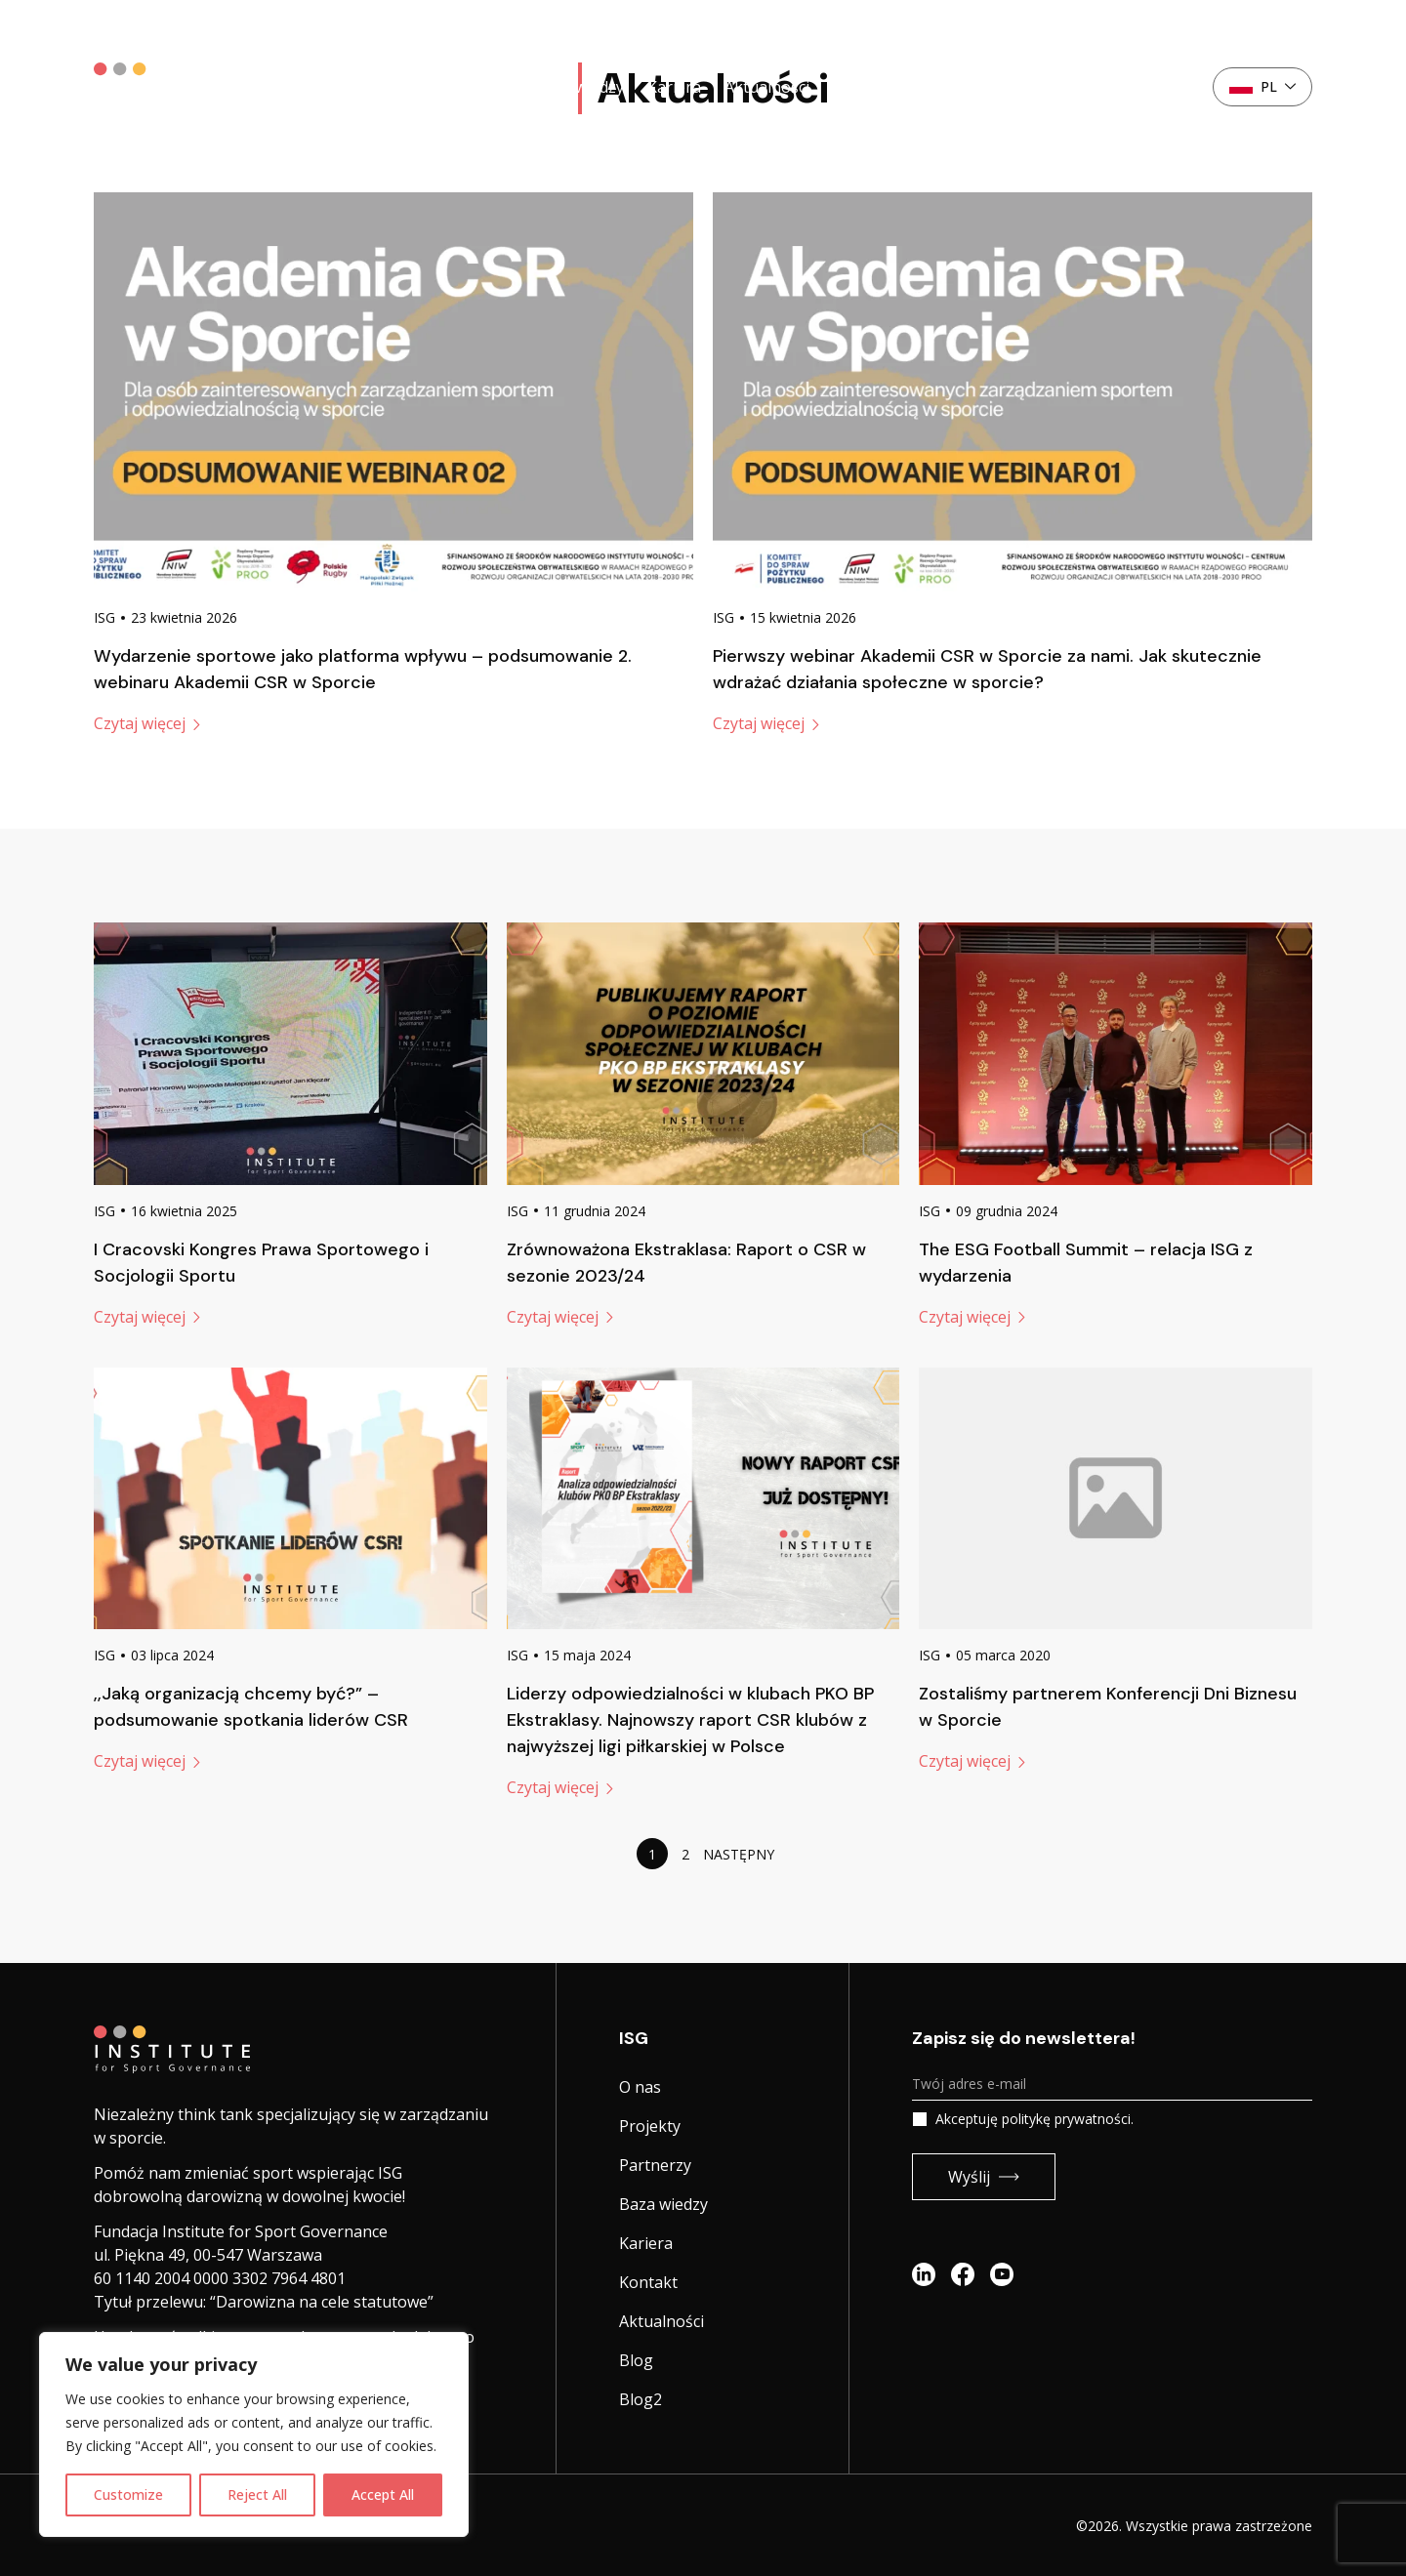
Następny (738, 1854)
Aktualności (766, 87)
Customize (128, 2494)
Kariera (674, 87)
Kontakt (1124, 87)
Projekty (385, 87)
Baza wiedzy (579, 87)
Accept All (383, 2494)
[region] (254, 2434)
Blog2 (640, 2399)
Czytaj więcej (147, 723)
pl (1262, 86)
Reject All (257, 2494)
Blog (636, 2360)
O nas (310, 87)
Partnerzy (475, 87)
